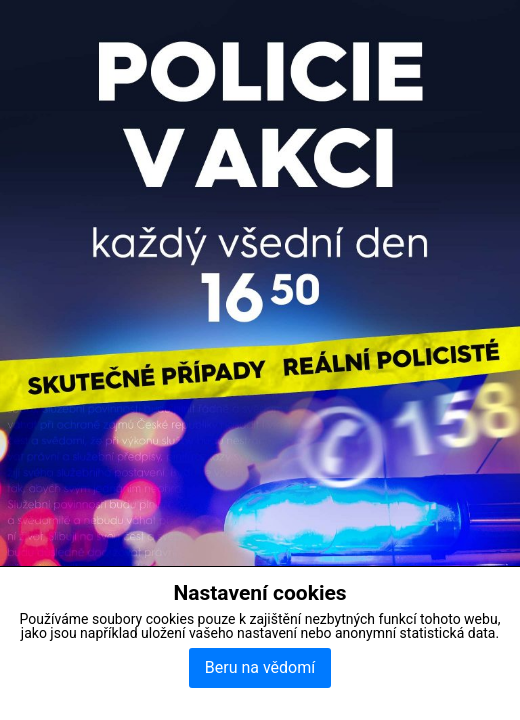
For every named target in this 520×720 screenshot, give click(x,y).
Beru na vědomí (260, 667)
